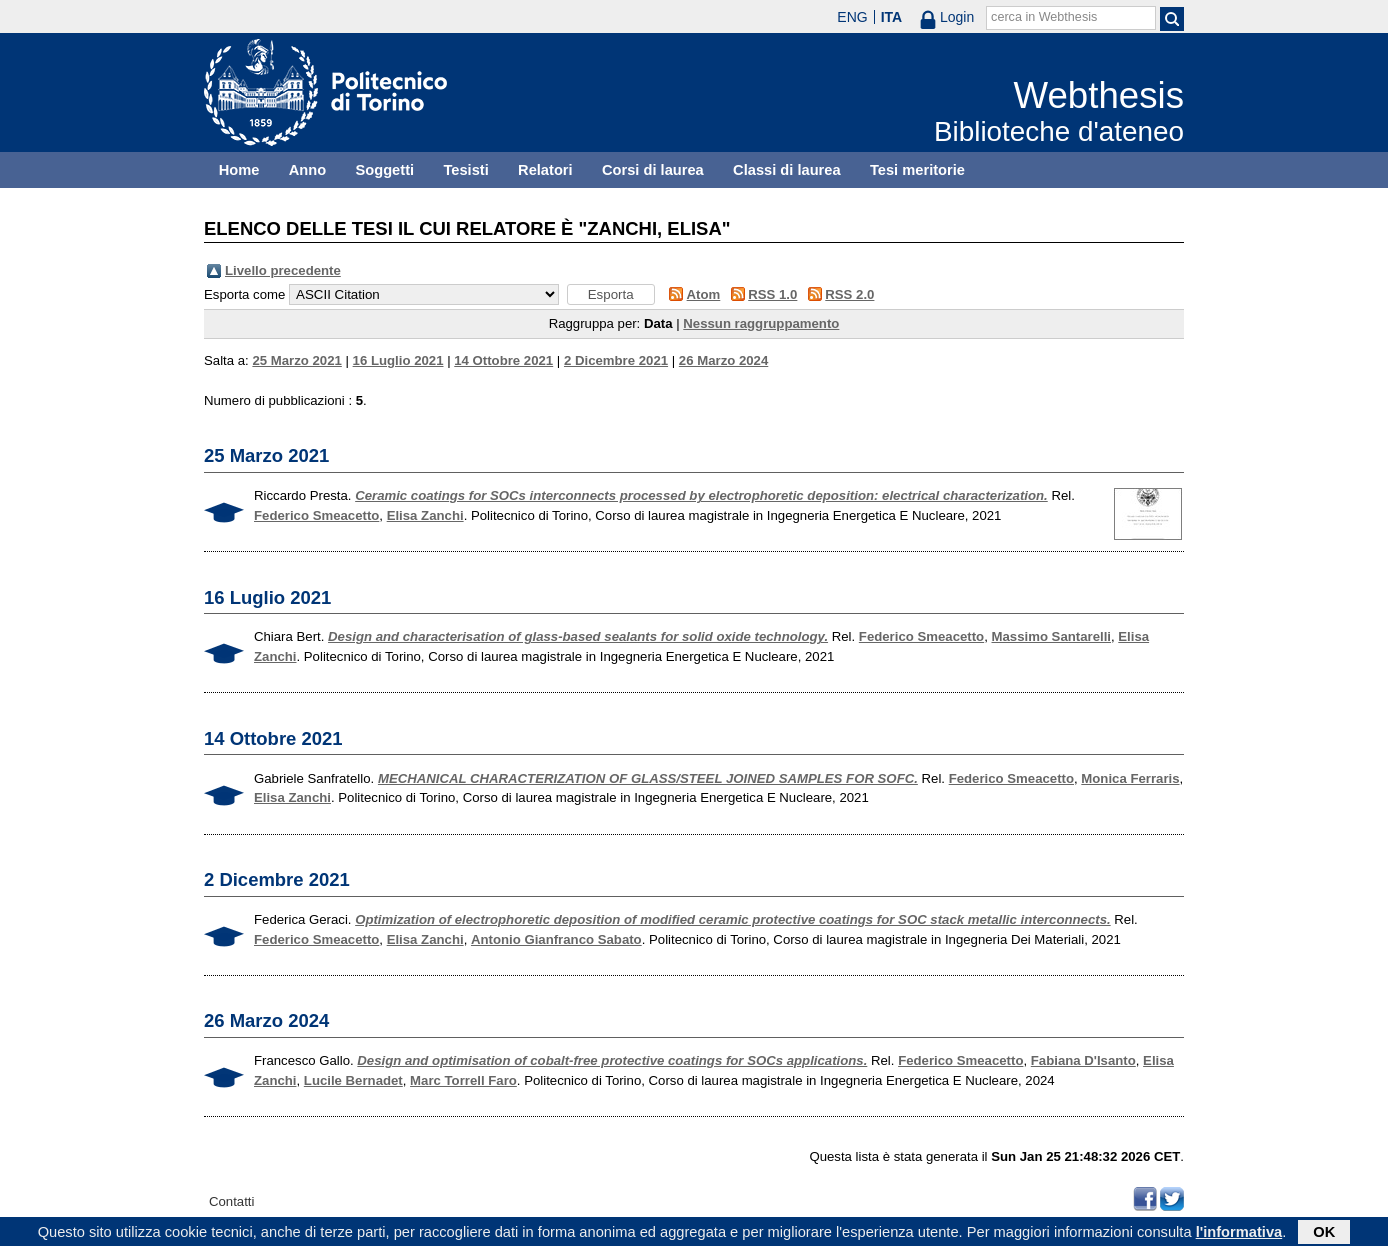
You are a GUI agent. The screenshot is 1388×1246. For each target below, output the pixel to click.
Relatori (545, 170)
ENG (852, 17)
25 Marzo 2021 (296, 360)
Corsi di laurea (653, 170)
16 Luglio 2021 (398, 360)
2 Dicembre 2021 (616, 360)
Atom (704, 294)
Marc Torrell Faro (463, 1080)
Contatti (231, 1201)
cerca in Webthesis (1044, 17)
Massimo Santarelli (1051, 636)
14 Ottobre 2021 (503, 360)
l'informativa (1239, 1234)
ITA (892, 17)
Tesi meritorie (917, 170)
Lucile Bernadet (353, 1080)
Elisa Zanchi (425, 515)
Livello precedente (283, 270)
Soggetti (384, 170)
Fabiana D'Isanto (1083, 1060)
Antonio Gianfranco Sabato (556, 939)
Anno (307, 170)
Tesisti (465, 170)
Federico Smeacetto (316, 515)
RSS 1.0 (772, 294)
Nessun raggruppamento (761, 323)
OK (1324, 1234)
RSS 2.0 (849, 294)
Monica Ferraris (1130, 778)
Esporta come (244, 294)
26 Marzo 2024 (723, 360)
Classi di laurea (787, 170)
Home (239, 170)
